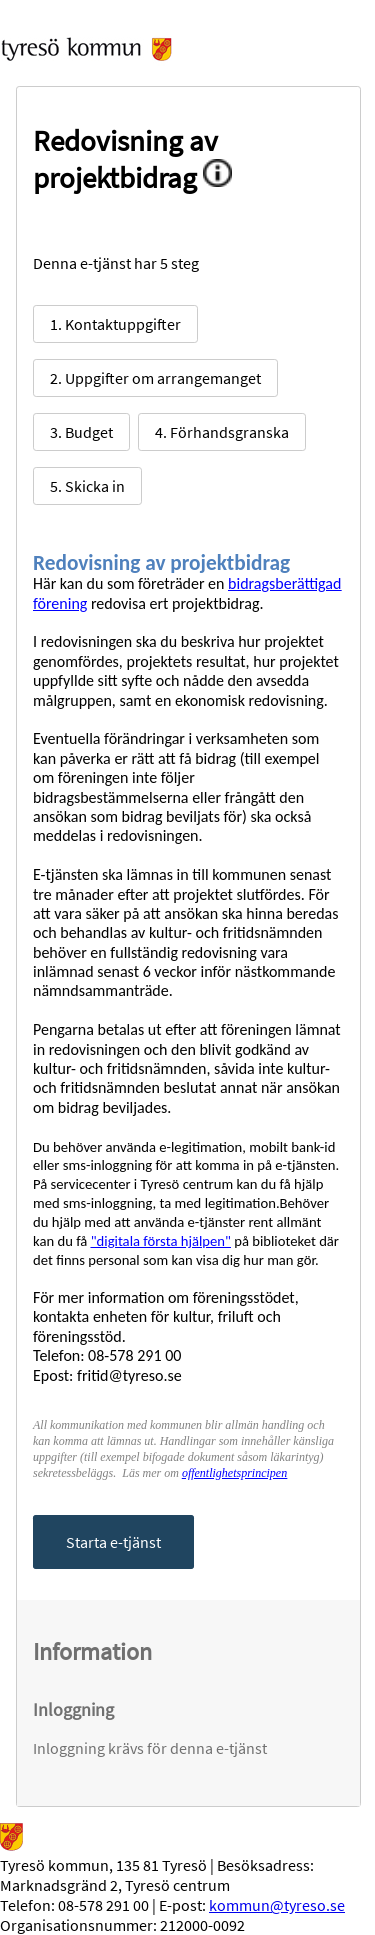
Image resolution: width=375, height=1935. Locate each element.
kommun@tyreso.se (277, 1905)
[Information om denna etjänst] (224, 177)
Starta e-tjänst (113, 1542)
